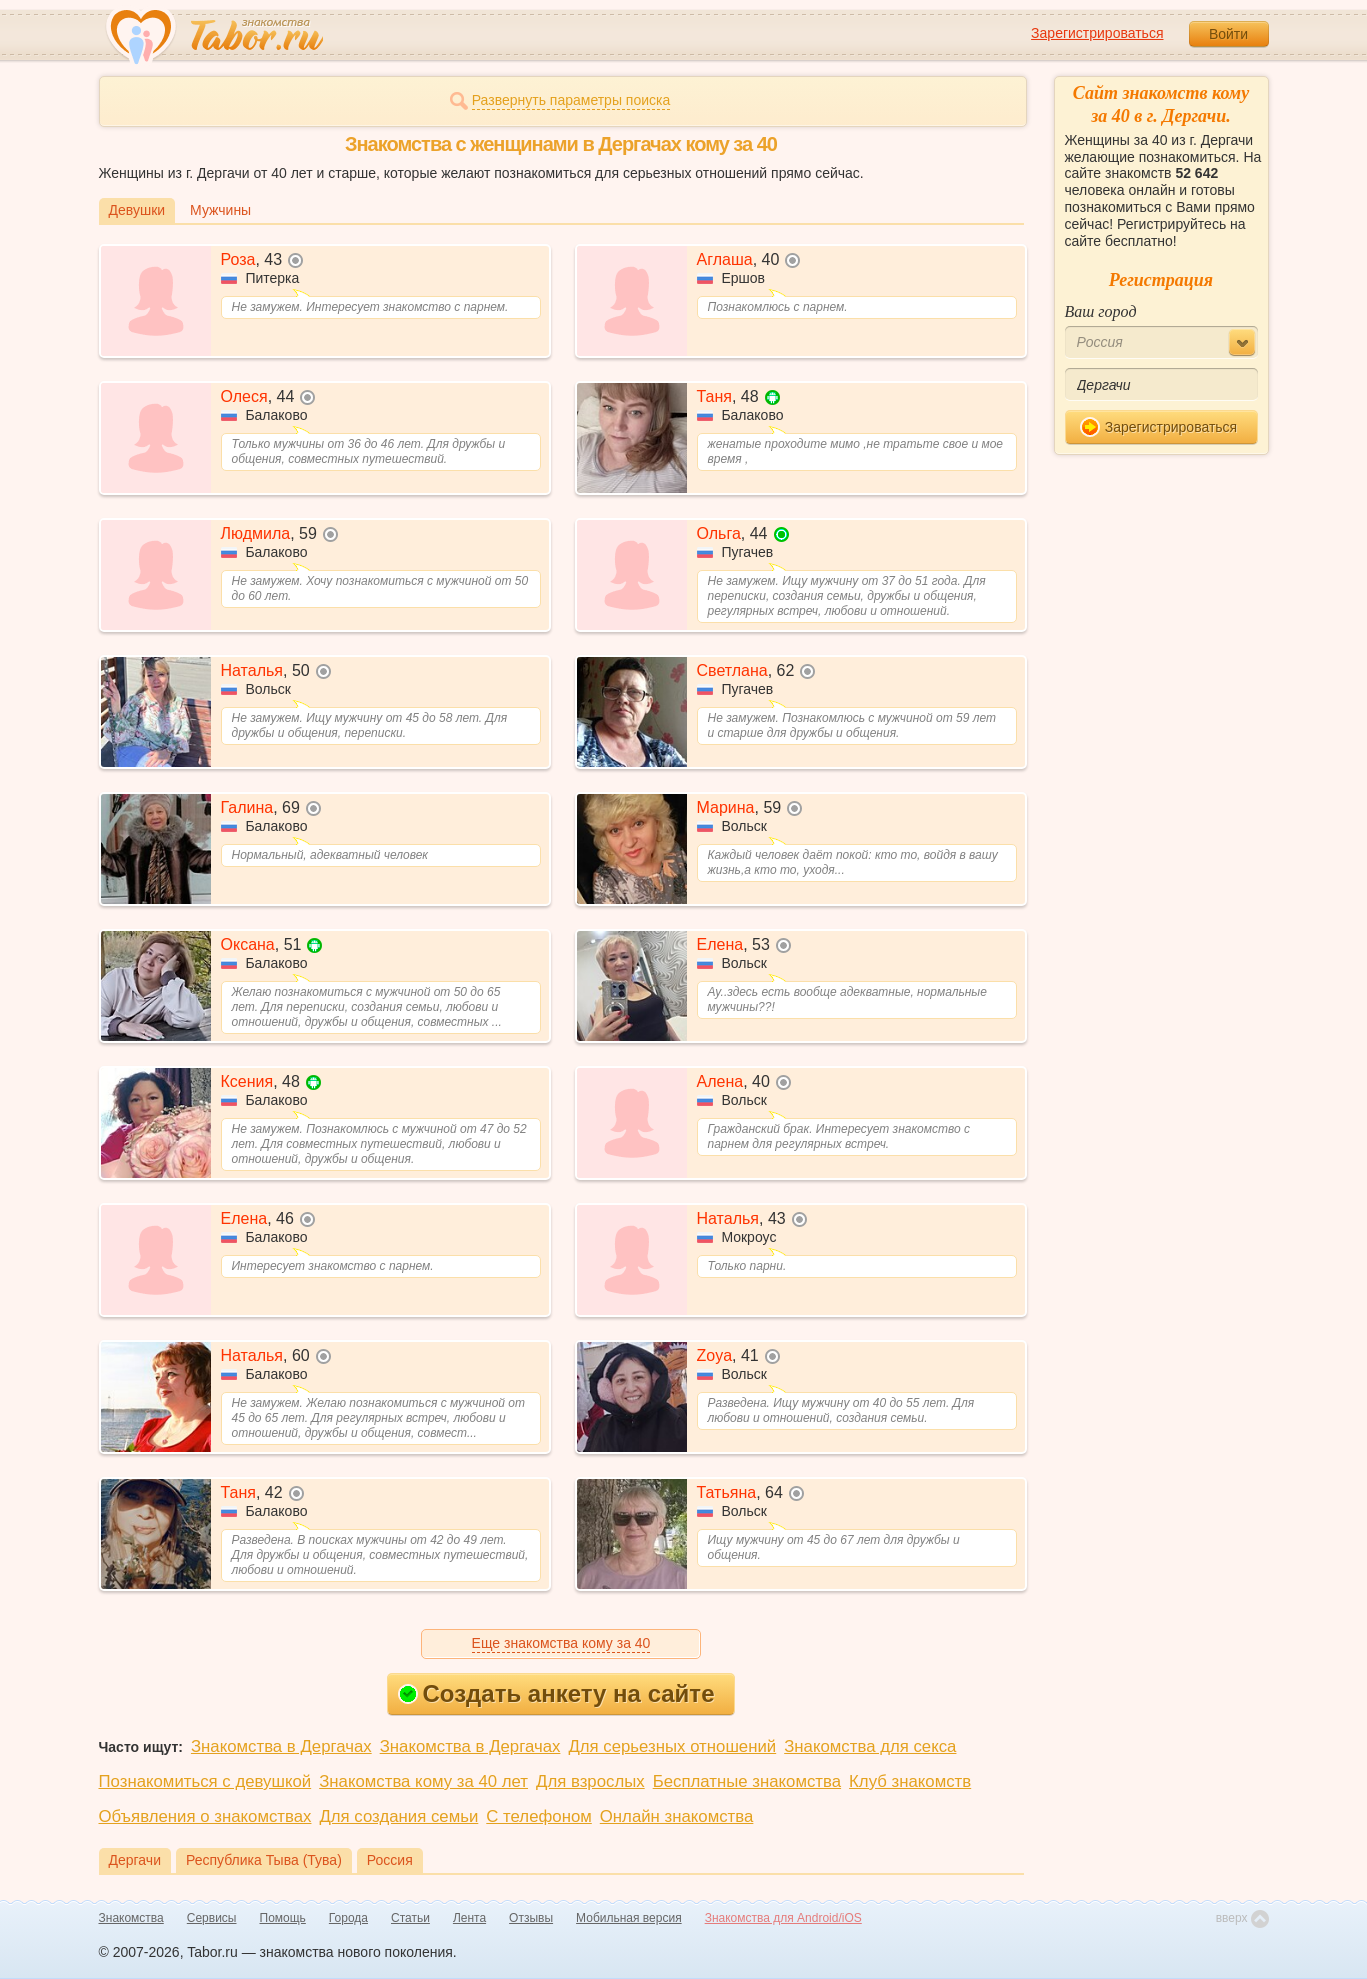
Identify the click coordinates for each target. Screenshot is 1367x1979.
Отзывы (531, 1918)
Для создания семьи (398, 1816)
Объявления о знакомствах (205, 1816)
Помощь (283, 1918)
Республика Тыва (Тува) (264, 1860)
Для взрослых (590, 1781)
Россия (390, 1860)
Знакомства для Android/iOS (783, 1918)
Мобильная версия (629, 1918)
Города (348, 1918)
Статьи (410, 1918)
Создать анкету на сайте (556, 1693)
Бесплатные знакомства (747, 1781)
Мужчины (220, 210)
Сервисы (212, 1918)
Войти (1228, 34)
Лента (469, 1918)
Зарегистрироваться (1097, 33)
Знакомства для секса (870, 1746)
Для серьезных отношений (672, 1746)
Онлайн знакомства (677, 1816)
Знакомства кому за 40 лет (423, 1781)
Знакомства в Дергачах (281, 1746)
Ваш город (1101, 311)
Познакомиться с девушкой (205, 1781)
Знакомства (131, 1918)
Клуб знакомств (910, 1781)
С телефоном (538, 1816)
